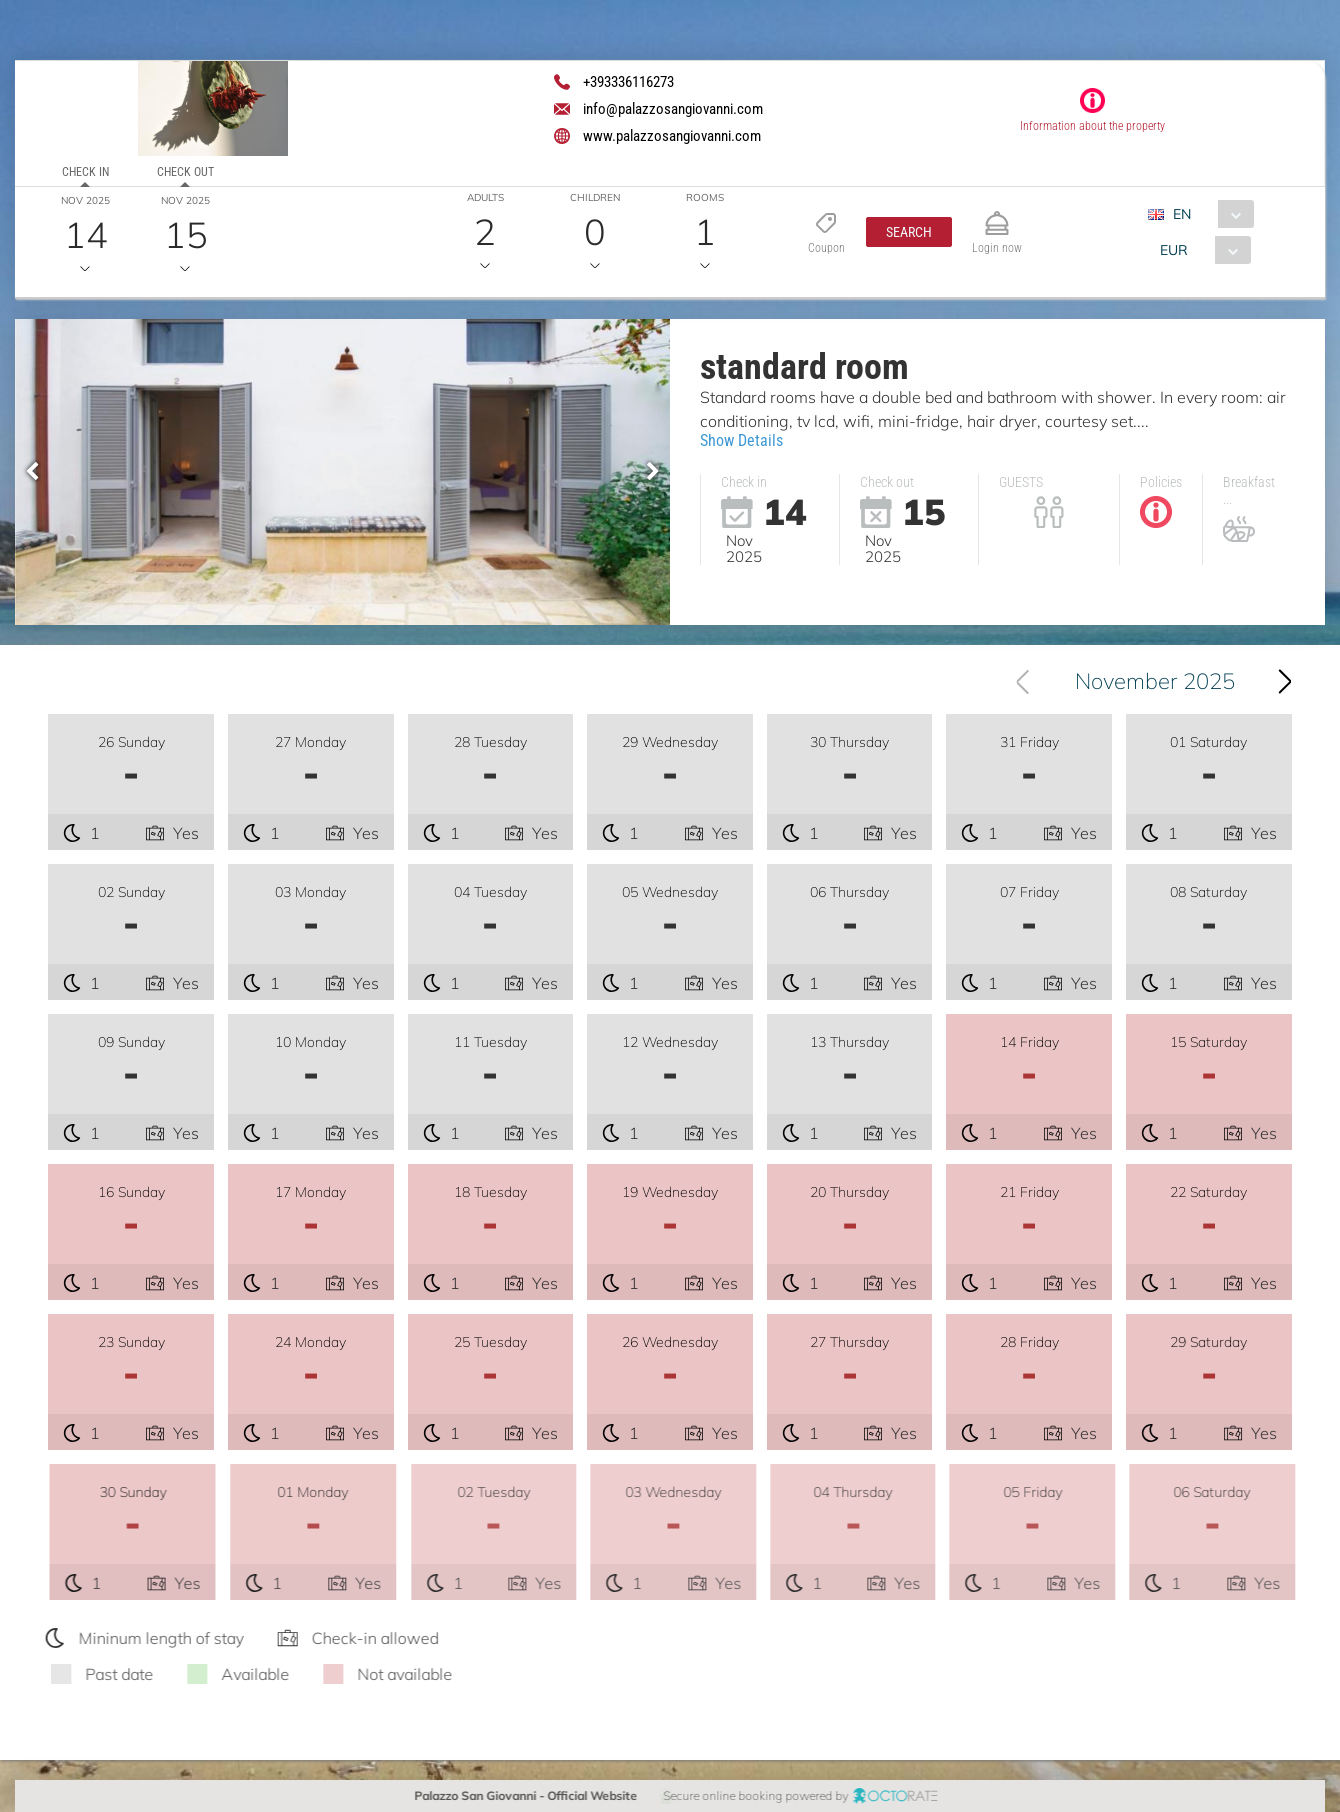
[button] (908, 232)
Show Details (741, 440)
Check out (185, 172)
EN (1181, 214)
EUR (1173, 250)
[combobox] (1207, 214)
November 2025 (1155, 681)
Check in (85, 172)
